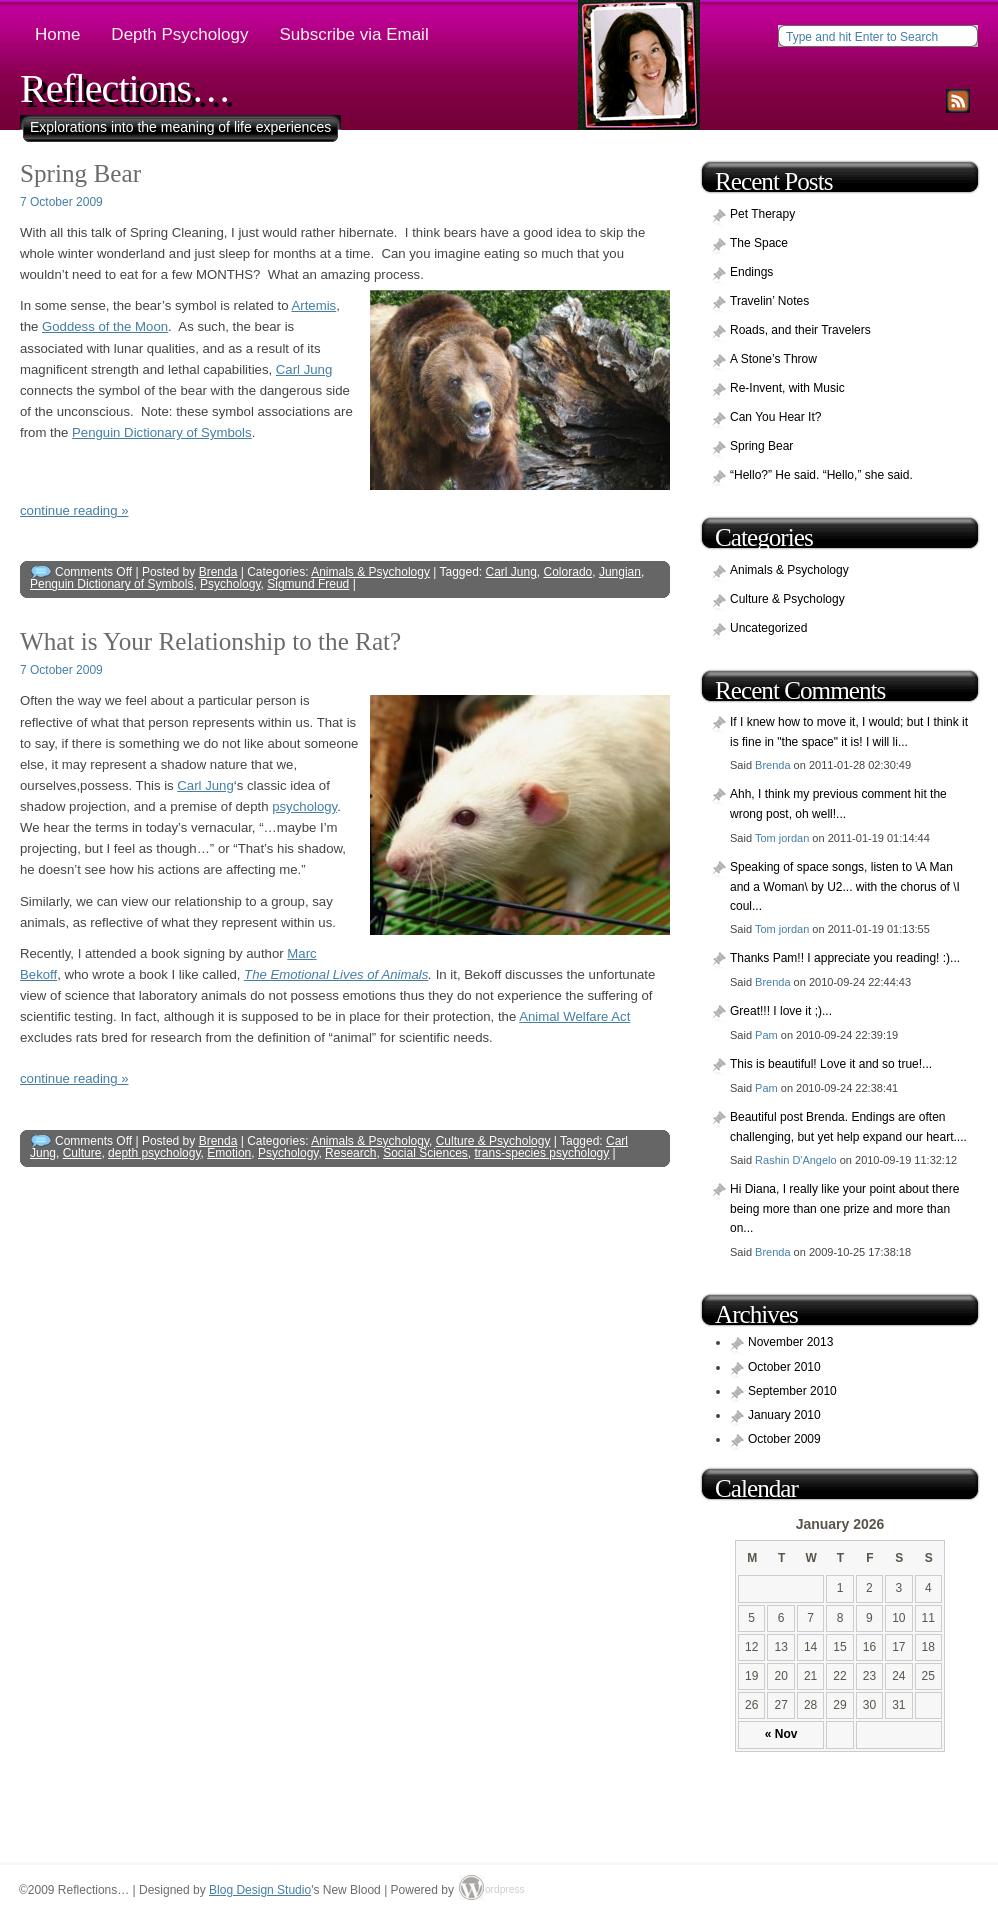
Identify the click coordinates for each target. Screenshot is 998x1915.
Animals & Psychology (370, 572)
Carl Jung (304, 369)
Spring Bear (80, 173)
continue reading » (74, 510)
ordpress (497, 1889)
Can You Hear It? (775, 417)
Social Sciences (425, 1153)
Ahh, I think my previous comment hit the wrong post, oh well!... (838, 804)
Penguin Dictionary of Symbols (162, 432)
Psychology (230, 584)
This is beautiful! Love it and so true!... (831, 1064)
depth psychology (154, 1153)
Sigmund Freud (308, 584)
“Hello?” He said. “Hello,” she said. (821, 475)
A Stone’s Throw (773, 359)
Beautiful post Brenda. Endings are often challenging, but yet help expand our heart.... (848, 1127)
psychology (304, 806)
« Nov (781, 1734)
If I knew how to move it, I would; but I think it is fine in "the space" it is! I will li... (849, 732)
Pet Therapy (762, 214)
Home (57, 34)
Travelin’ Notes (769, 301)
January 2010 (784, 1415)
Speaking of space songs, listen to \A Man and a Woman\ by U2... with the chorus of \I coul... (845, 886)
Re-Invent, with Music (787, 388)
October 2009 (784, 1439)
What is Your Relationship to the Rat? (210, 641)
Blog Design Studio (260, 1890)
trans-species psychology (542, 1153)
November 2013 (790, 1342)
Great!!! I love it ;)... (781, 1011)
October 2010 (784, 1367)
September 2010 (792, 1391)
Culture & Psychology (493, 1141)
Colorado (568, 572)
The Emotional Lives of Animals (336, 974)
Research (350, 1153)
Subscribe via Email (353, 34)
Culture (82, 1153)
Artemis (313, 305)
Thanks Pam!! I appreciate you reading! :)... (845, 958)
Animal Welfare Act (574, 1016)
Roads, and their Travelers (800, 330)
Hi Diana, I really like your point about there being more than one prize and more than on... (844, 1208)
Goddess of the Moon (105, 326)
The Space (759, 243)
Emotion (229, 1153)
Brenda (218, 572)
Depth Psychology (179, 34)
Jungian (620, 572)
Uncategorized (768, 628)
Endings (751, 272)
